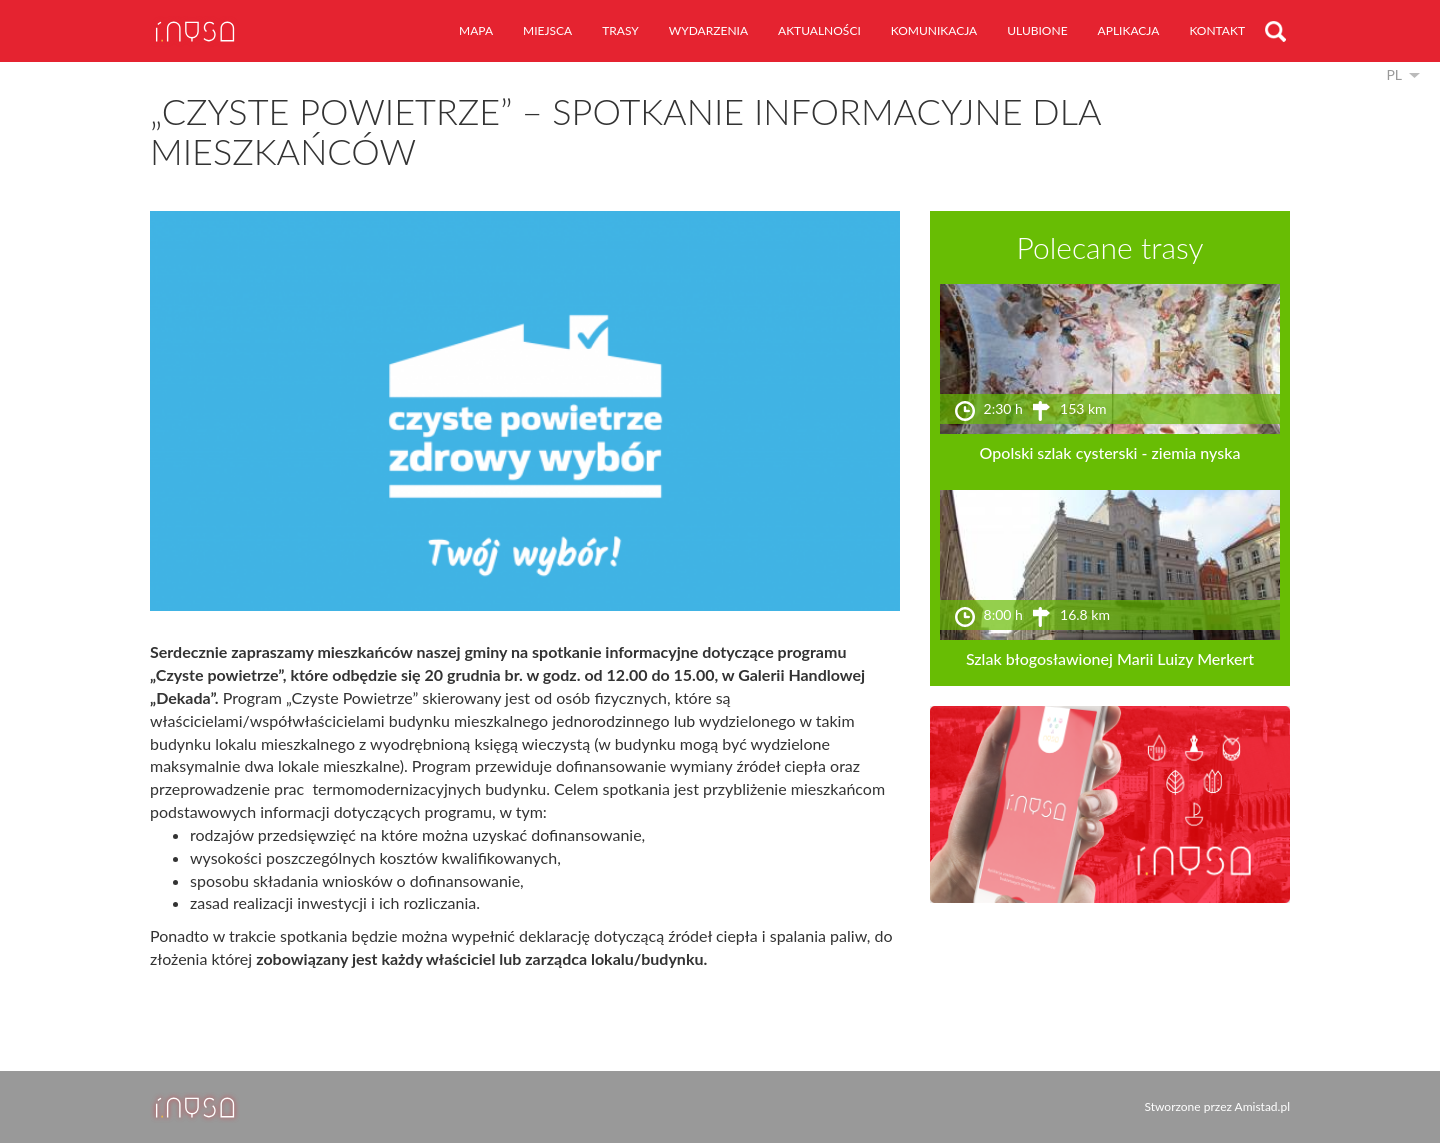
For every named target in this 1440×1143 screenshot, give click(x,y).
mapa (476, 30)
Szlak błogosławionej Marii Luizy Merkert (1110, 658)
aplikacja (1129, 30)
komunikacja (934, 30)
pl (1394, 74)
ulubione (1037, 30)
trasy (620, 30)
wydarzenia (708, 30)
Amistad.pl (1262, 1106)
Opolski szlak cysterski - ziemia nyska (1110, 452)
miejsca (547, 30)
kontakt (1217, 30)
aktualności (819, 30)
